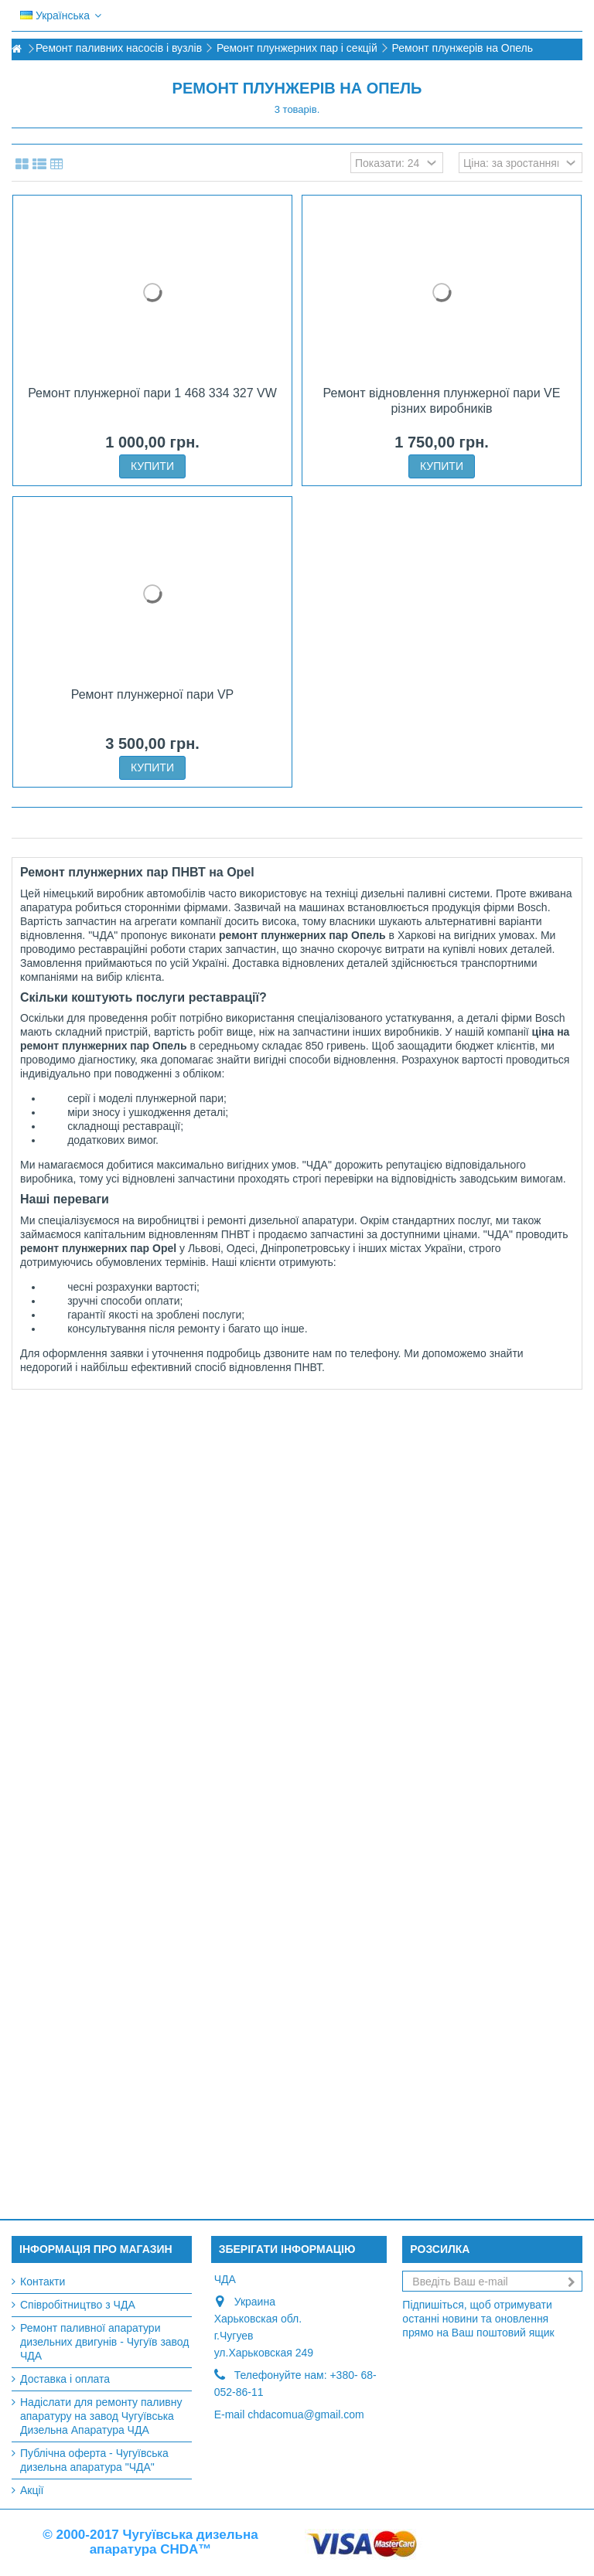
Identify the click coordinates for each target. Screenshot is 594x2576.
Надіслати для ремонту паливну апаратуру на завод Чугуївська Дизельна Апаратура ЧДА (101, 2416)
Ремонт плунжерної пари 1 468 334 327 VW (152, 393)
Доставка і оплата (65, 2379)
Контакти (42, 2281)
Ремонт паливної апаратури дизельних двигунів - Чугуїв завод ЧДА (104, 2342)
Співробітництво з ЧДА (77, 2305)
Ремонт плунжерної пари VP (152, 694)
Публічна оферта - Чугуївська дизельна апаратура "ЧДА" (94, 2460)
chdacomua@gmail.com (306, 2414)
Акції (31, 2490)
